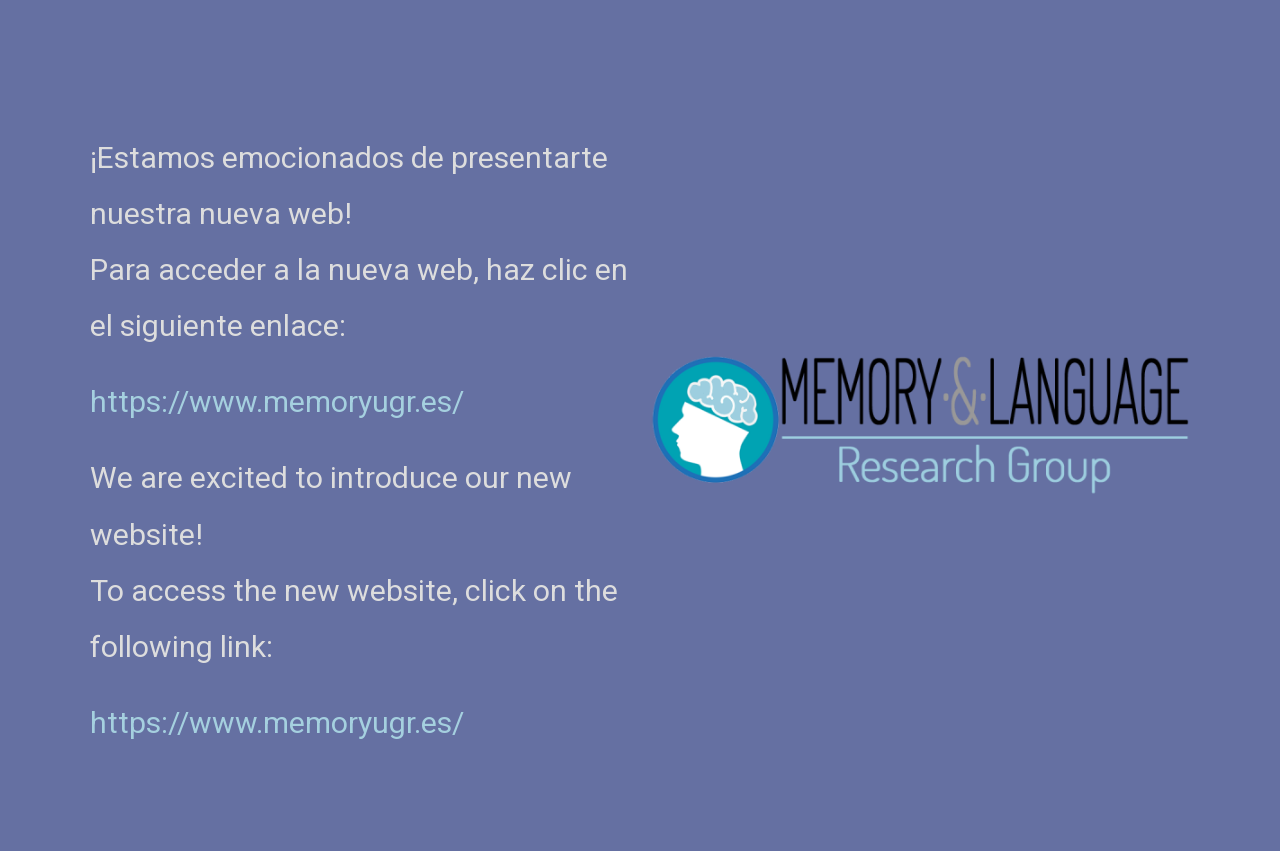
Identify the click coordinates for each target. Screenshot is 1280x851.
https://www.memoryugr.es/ (277, 722)
